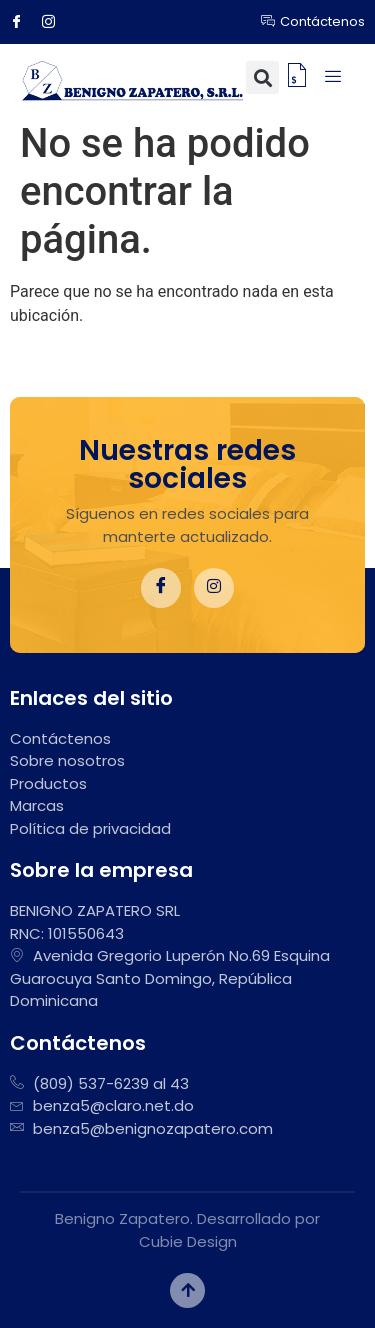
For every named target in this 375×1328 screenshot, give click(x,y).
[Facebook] (24, 22)
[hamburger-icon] (332, 78)
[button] (262, 77)
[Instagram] (56, 22)
